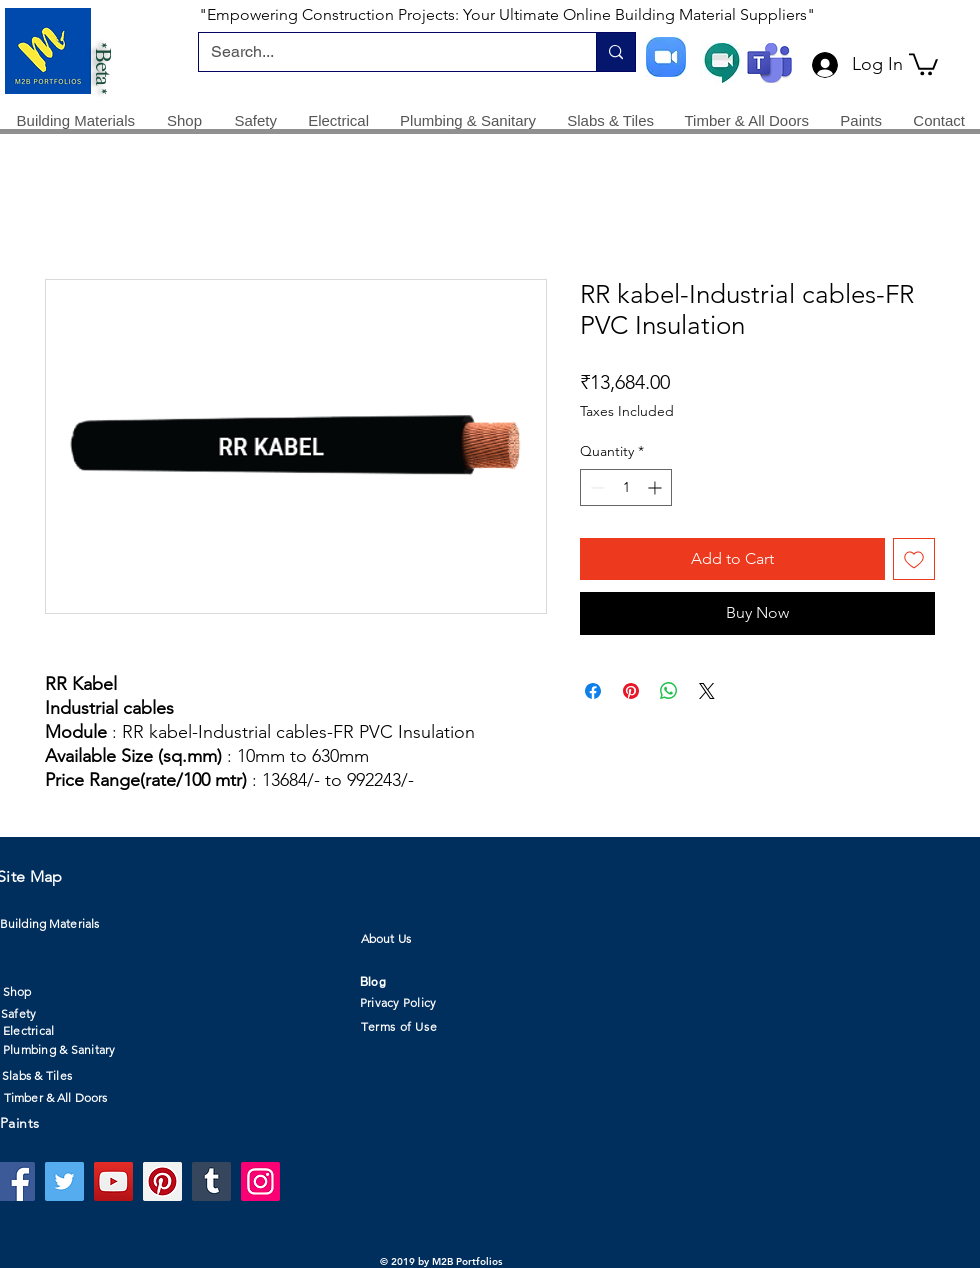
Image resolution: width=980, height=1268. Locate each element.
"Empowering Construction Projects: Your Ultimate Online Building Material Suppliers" (507, 14)
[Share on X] (707, 691)
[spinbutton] (626, 487)
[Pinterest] (162, 1181)
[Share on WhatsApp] (669, 691)
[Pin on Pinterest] (631, 691)
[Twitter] (64, 1181)
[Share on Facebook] (593, 691)
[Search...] (382, 52)
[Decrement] (595, 487)
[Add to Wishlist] (914, 559)
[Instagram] (260, 1181)
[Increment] (656, 487)
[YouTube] (113, 1181)
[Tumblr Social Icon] (211, 1181)
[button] (923, 63)
